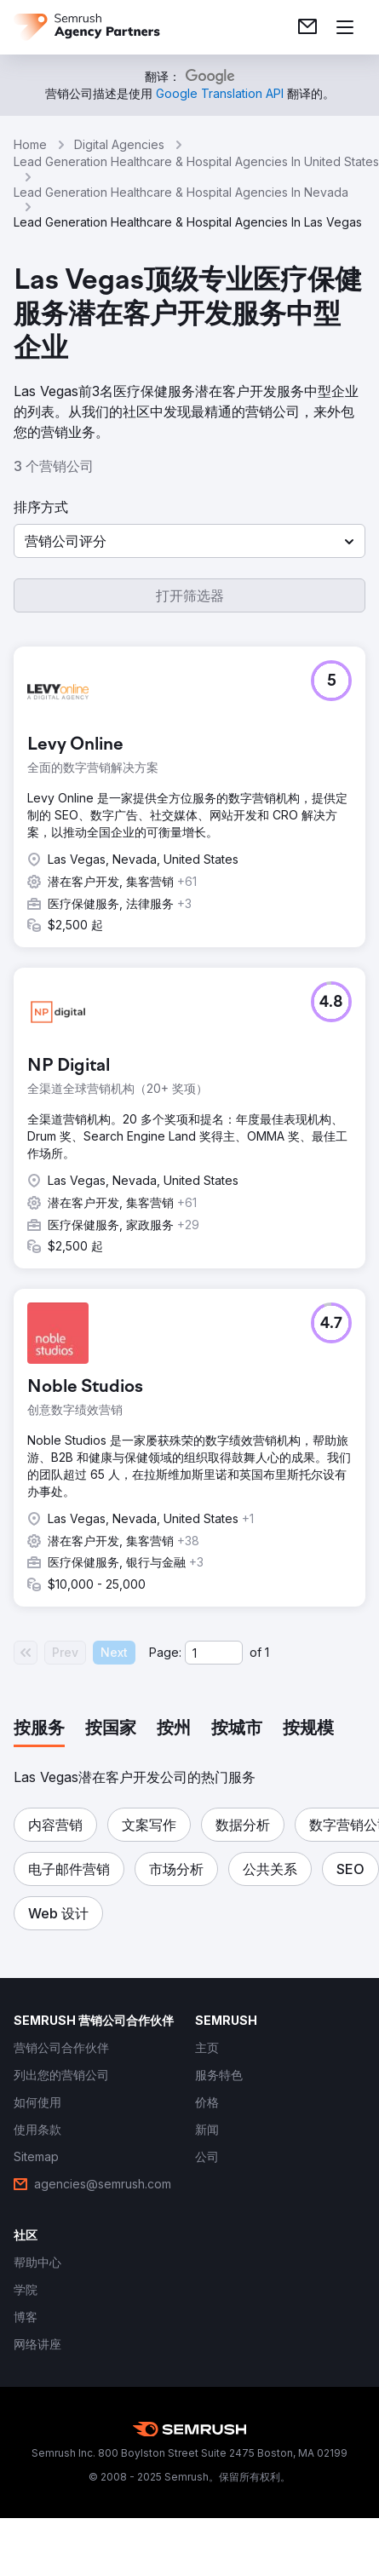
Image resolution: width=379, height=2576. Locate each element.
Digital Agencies (119, 144)
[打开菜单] (344, 27)
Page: (165, 1652)
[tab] (39, 1729)
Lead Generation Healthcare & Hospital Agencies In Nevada (181, 192)
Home (30, 144)
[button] (189, 541)
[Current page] (214, 1653)
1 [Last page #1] (267, 1652)
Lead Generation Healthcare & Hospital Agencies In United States (196, 161)
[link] (307, 27)
